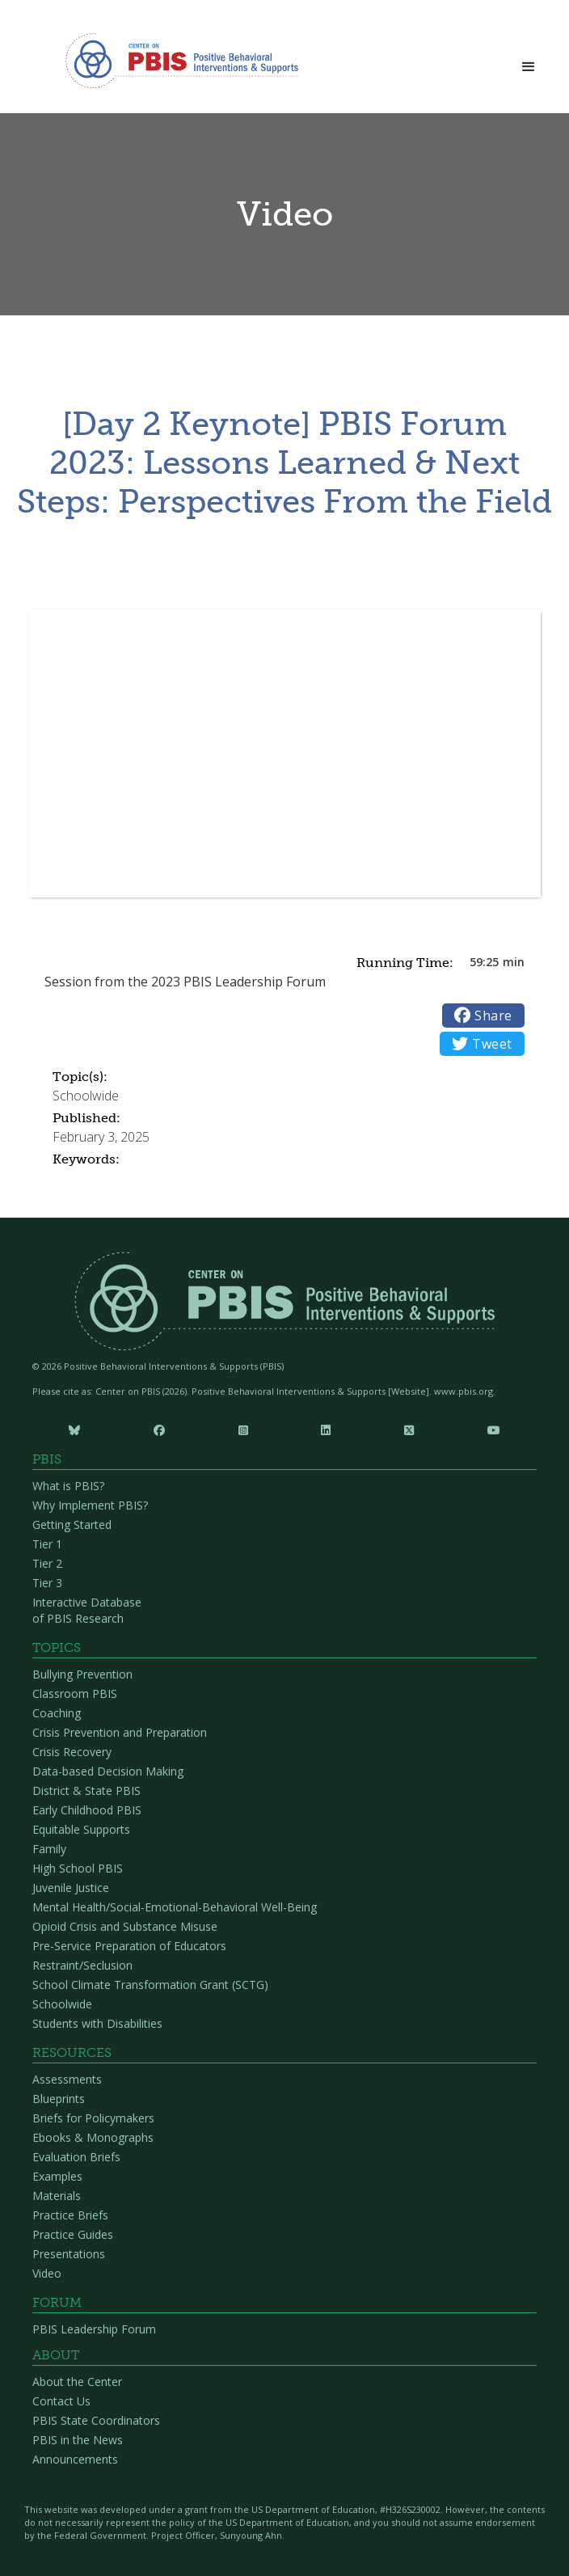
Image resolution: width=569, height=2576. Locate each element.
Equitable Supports (81, 1829)
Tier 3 (47, 1582)
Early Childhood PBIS (86, 1810)
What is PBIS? (68, 1485)
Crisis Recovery (72, 1751)
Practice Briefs (70, 2215)
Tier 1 (47, 1544)
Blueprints (58, 2098)
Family (49, 1848)
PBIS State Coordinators (96, 2420)
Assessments (67, 2079)
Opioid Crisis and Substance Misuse (124, 1926)
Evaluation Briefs (76, 2156)
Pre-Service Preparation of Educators (129, 1945)
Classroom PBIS (74, 1693)
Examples (57, 2176)
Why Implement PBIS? (90, 1505)
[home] (178, 60)
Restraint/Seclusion (82, 1965)
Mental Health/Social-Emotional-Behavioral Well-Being (174, 1907)
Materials (56, 2195)
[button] (528, 62)
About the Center (77, 2381)
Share (483, 1015)
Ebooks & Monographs (93, 2137)
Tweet (482, 1044)
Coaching (56, 1713)
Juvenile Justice (70, 1887)
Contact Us (61, 2401)
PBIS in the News (77, 2439)
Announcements (75, 2459)
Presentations (68, 2253)
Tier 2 (47, 1563)
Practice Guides (72, 2234)
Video (46, 2273)
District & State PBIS (86, 1790)
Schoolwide (62, 2004)
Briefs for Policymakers (93, 2118)
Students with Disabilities (97, 2023)
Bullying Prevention (82, 1674)
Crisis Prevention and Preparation (119, 1732)
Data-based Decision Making (107, 1771)
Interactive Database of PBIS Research (86, 1610)
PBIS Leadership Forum (94, 2329)
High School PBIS (77, 1868)
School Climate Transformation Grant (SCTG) (150, 1984)
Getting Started (72, 1524)
